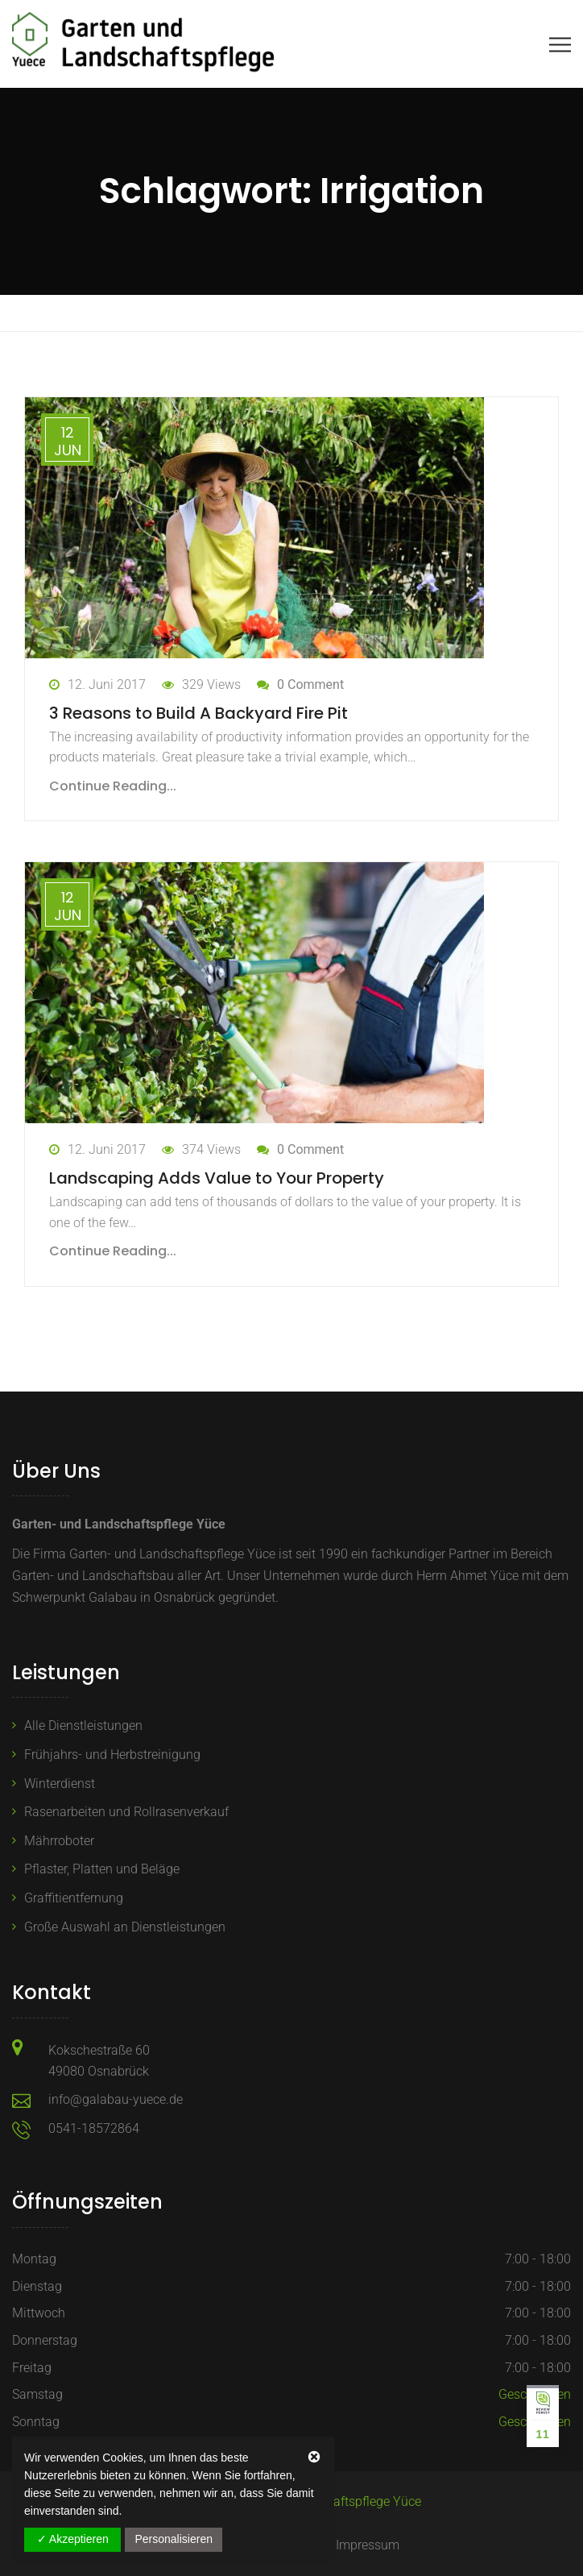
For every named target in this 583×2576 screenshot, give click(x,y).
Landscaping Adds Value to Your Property (216, 1178)
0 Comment (310, 684)
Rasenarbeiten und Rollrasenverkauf (126, 1811)
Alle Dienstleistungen (83, 1725)
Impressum (367, 2545)
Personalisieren (173, 2538)
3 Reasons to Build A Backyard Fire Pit (198, 713)
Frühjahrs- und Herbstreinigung (112, 1754)
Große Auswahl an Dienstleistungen (124, 1927)
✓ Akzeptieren (73, 2538)
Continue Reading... (112, 786)
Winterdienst (59, 1783)
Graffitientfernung (73, 1898)
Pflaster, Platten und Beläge (102, 1869)
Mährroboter (59, 1840)
